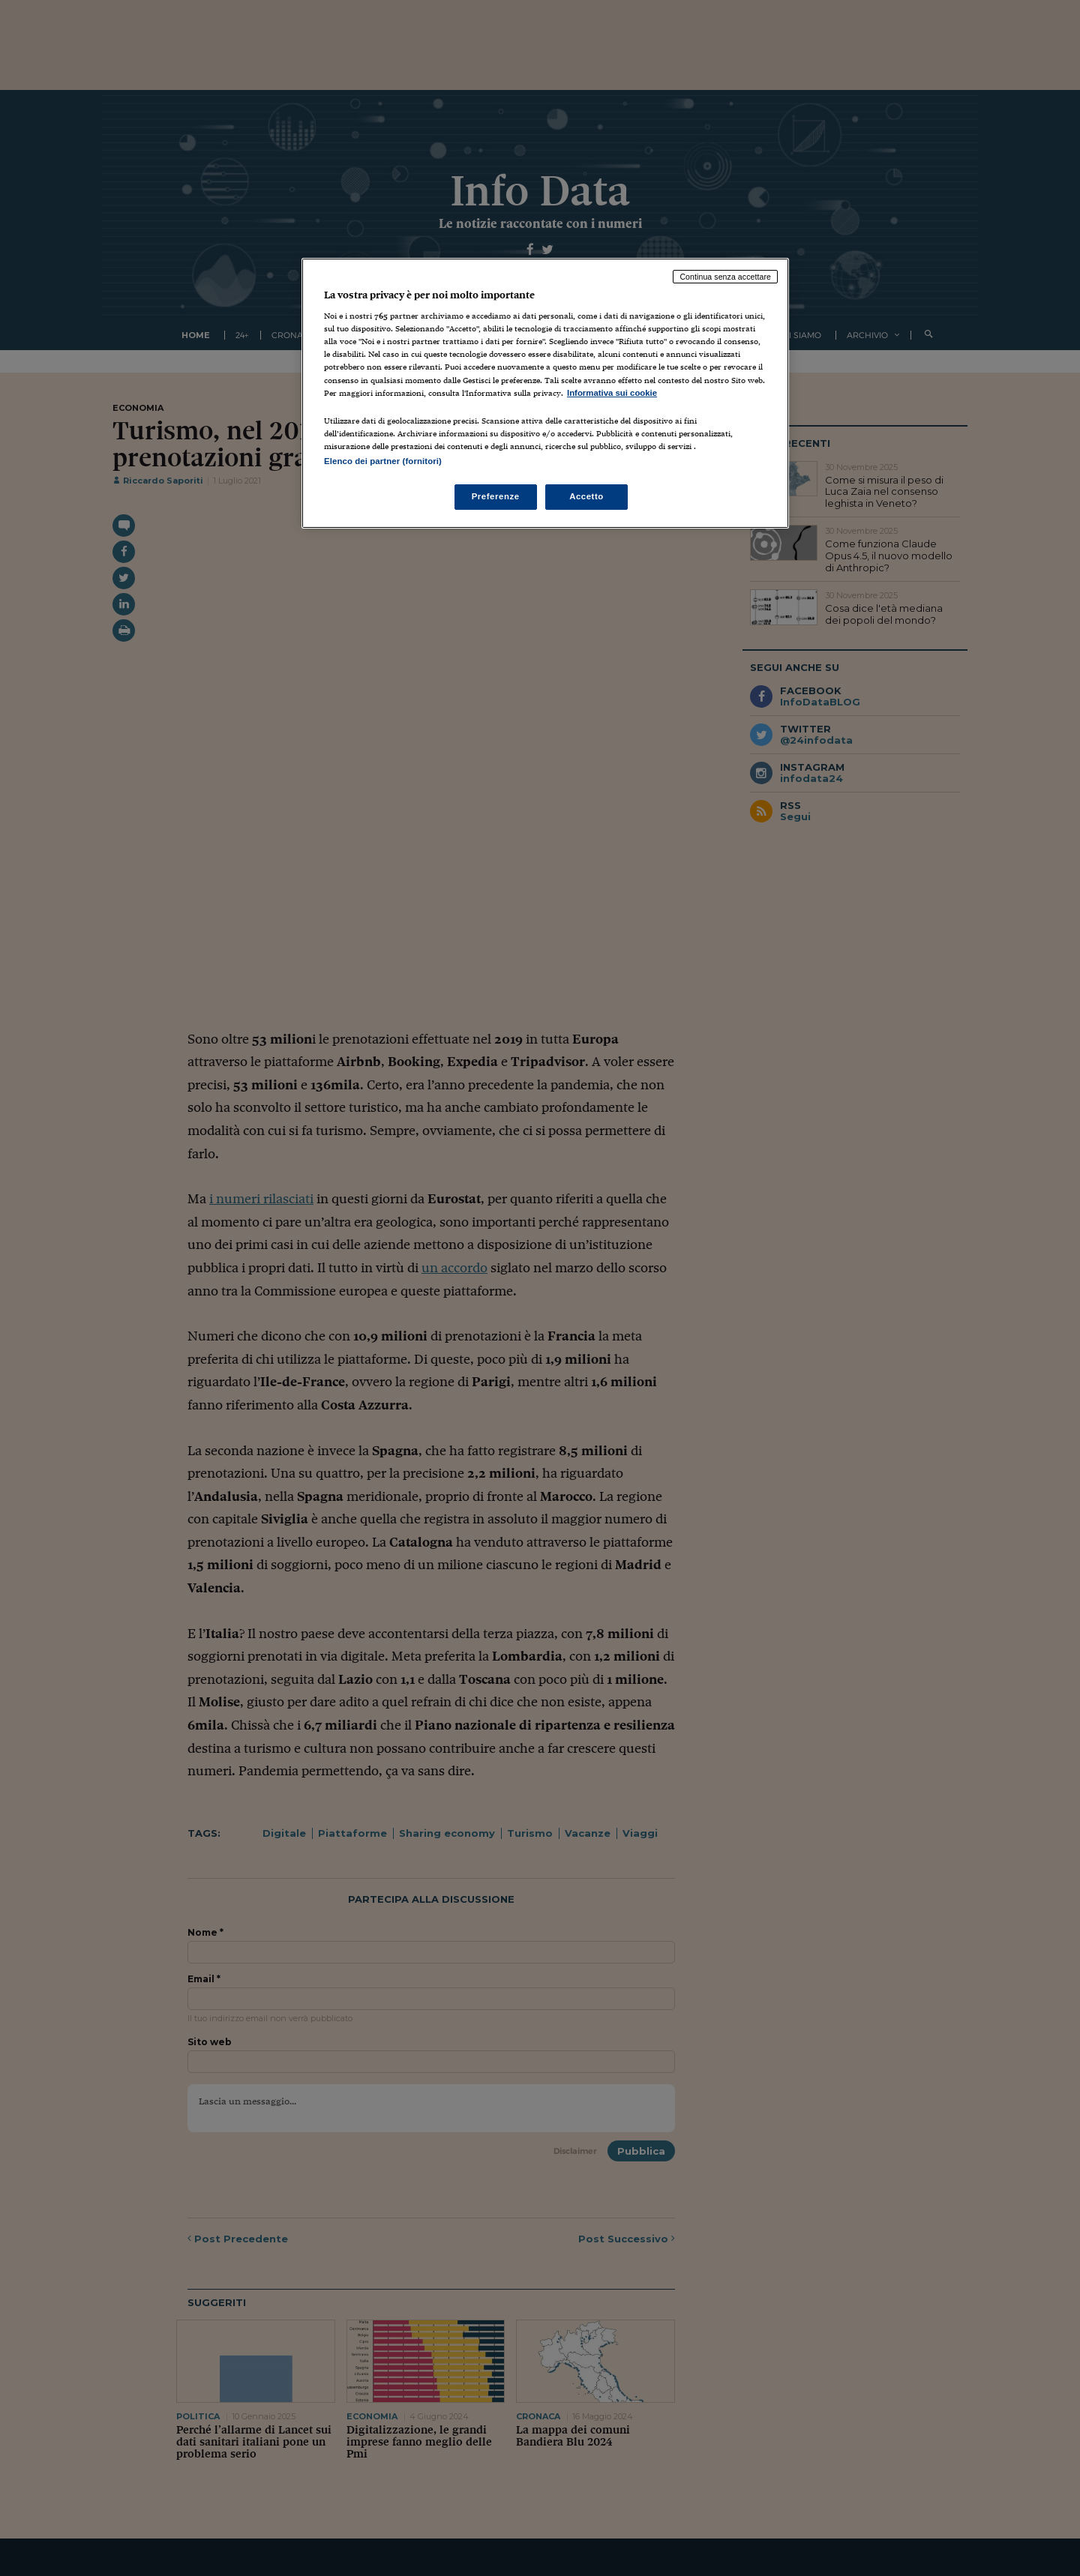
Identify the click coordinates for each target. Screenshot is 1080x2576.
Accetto (586, 496)
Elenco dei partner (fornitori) (383, 461)
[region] (545, 393)
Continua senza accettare (725, 276)
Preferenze (496, 496)
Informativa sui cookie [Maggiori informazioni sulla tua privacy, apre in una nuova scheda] (612, 392)
